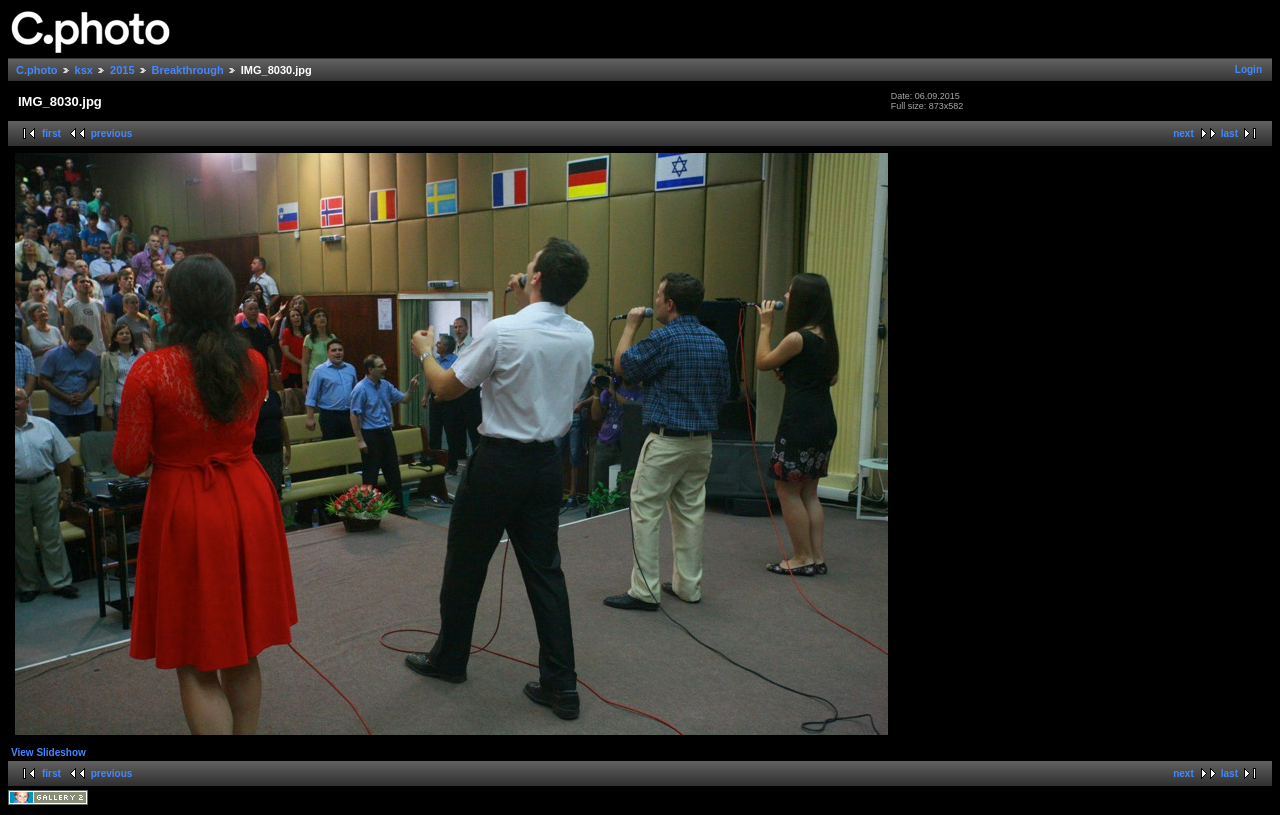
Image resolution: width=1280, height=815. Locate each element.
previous (112, 133)
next (1183, 133)
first (51, 133)
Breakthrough (188, 70)
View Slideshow (48, 752)
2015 (122, 70)
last (1229, 133)
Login (1248, 69)
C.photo (37, 70)
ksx (84, 70)
